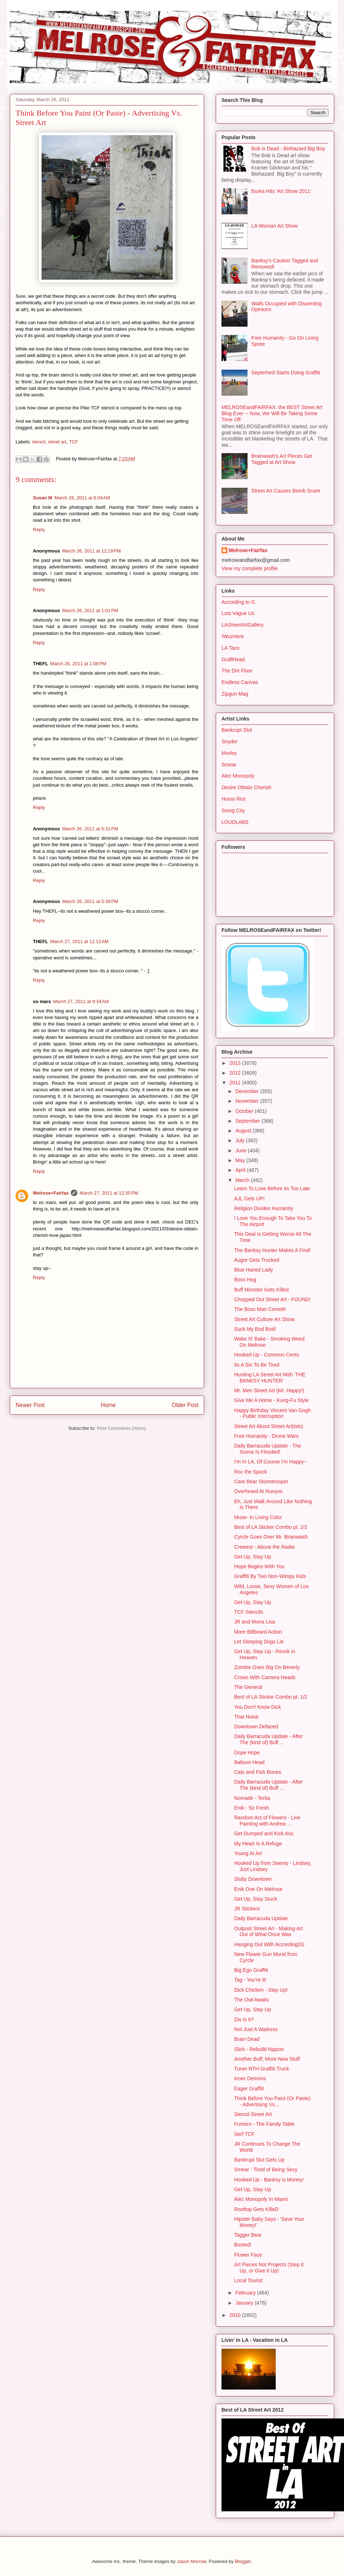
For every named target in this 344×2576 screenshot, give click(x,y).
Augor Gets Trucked (256, 1260)
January (245, 2303)
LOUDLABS (235, 822)
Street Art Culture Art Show (264, 1319)
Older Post (185, 1405)
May (240, 1160)
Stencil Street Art (253, 2114)
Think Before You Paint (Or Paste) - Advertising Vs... (272, 2101)
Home (108, 1405)
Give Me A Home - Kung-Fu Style (271, 1400)
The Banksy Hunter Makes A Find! (272, 1250)
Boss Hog (245, 1279)
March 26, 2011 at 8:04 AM (82, 497)
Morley (229, 753)
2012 (235, 1073)
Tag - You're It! (250, 1980)
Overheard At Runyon (258, 1491)
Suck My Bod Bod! (255, 1329)
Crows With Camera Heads (265, 1677)
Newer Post (30, 1405)
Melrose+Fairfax (51, 1193)
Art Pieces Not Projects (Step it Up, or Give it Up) (269, 2268)
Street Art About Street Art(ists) (268, 1426)
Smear (229, 764)
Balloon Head (249, 1762)
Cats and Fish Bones (257, 1772)
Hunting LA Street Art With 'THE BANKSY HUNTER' (269, 1378)
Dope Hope (247, 1752)
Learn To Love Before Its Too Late (272, 1188)
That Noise (246, 1717)
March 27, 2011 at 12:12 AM (79, 941)
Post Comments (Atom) (121, 1428)
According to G (238, 602)
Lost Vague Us (238, 613)
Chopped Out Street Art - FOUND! (272, 1299)
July (240, 1140)
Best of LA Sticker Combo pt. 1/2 (270, 1697)
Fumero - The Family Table (264, 2124)
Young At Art (248, 1853)
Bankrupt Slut (237, 730)
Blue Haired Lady (253, 1270)
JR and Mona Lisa (254, 1622)
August (243, 1131)
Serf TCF (244, 2134)
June (241, 1150)
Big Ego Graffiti (251, 1970)
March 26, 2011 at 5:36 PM (90, 901)
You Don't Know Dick (257, 1707)
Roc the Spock (250, 1472)
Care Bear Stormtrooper (261, 1481)
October (245, 1111)
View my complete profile (250, 568)
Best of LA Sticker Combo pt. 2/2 (270, 1527)
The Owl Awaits (251, 2000)
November (247, 1101)
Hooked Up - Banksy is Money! (269, 2179)
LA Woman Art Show (274, 226)
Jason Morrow (191, 2561)
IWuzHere (233, 636)
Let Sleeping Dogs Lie (259, 1641)
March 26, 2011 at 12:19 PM (91, 551)
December (247, 1091)
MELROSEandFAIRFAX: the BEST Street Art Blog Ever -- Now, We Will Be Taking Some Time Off (272, 413)
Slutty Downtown (253, 1879)
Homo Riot (233, 799)
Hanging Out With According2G (269, 1944)
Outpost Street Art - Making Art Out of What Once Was (268, 1932)
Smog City (233, 810)
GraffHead (233, 659)
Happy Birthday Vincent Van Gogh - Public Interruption (272, 1413)
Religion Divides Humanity (263, 1208)
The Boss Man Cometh (260, 1309)
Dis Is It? (244, 2019)
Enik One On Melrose (258, 1889)
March (243, 1180)
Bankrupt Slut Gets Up (259, 2160)
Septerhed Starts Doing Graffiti (285, 372)
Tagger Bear (248, 2235)
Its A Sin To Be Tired (256, 1365)
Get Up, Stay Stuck (255, 1899)
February (246, 2293)
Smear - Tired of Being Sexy (265, 2169)
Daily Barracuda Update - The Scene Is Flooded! (267, 1449)
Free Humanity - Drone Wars (266, 1436)
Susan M (42, 497)
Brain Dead (246, 2039)
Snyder (229, 741)
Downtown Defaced (256, 1726)
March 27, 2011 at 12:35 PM (108, 1193)
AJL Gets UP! (249, 1198)
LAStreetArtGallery (243, 625)
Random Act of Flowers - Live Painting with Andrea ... (267, 1821)
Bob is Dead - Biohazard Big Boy (288, 148)
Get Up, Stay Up (252, 1557)
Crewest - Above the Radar (264, 1547)
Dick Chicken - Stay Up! (261, 1990)
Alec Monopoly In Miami (261, 2199)
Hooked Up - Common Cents (266, 1355)
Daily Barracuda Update (261, 1918)
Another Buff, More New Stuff (267, 2059)
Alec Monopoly (238, 776)
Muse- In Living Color (258, 1517)
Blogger (243, 2561)
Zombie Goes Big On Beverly (267, 1667)
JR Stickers (247, 1908)
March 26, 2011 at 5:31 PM (90, 828)
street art (57, 441)
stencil (39, 441)
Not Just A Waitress (256, 2029)
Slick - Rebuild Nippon (259, 2049)
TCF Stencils (248, 1612)
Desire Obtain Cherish (246, 787)
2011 (235, 1082)
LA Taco (231, 648)
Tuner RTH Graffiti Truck (261, 2069)
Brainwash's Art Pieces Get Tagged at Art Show (281, 459)
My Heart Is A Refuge (258, 1843)
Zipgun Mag (235, 694)
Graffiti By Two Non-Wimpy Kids (270, 1576)
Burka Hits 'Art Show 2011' (281, 191)
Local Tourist (248, 2280)
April (241, 1170)
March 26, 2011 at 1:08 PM (78, 663)
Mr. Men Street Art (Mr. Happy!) (269, 1390)
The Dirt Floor (237, 671)
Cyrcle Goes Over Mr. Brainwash (271, 1537)
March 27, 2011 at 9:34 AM (81, 1001)
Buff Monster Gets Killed (261, 1290)
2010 (235, 2315)
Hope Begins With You (259, 1566)
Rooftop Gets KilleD (256, 2209)
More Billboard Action (258, 1632)
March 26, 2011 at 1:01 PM (90, 610)
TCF (73, 441)
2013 (235, 1063)
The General (248, 1687)
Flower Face (248, 2255)
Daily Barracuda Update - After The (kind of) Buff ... (268, 1739)
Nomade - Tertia (252, 1798)
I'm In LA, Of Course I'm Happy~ (270, 1462)
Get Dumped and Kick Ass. (264, 1833)
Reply (39, 529)
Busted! (242, 2245)
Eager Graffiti (249, 2088)
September (248, 1121)
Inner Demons (250, 2078)
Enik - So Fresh (251, 1808)
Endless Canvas (240, 682)
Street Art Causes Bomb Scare (286, 491)
